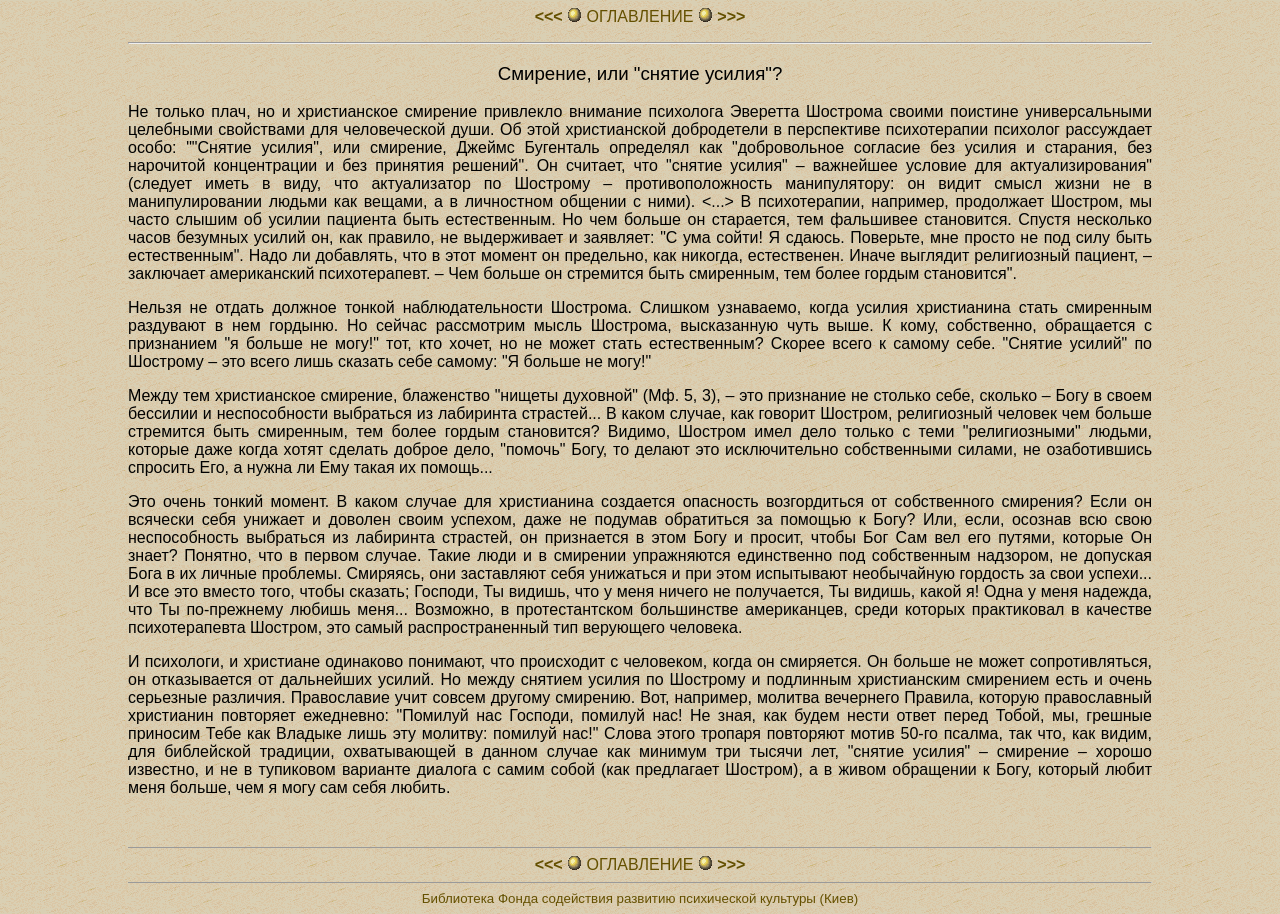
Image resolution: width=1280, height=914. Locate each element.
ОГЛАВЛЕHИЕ (640, 16)
